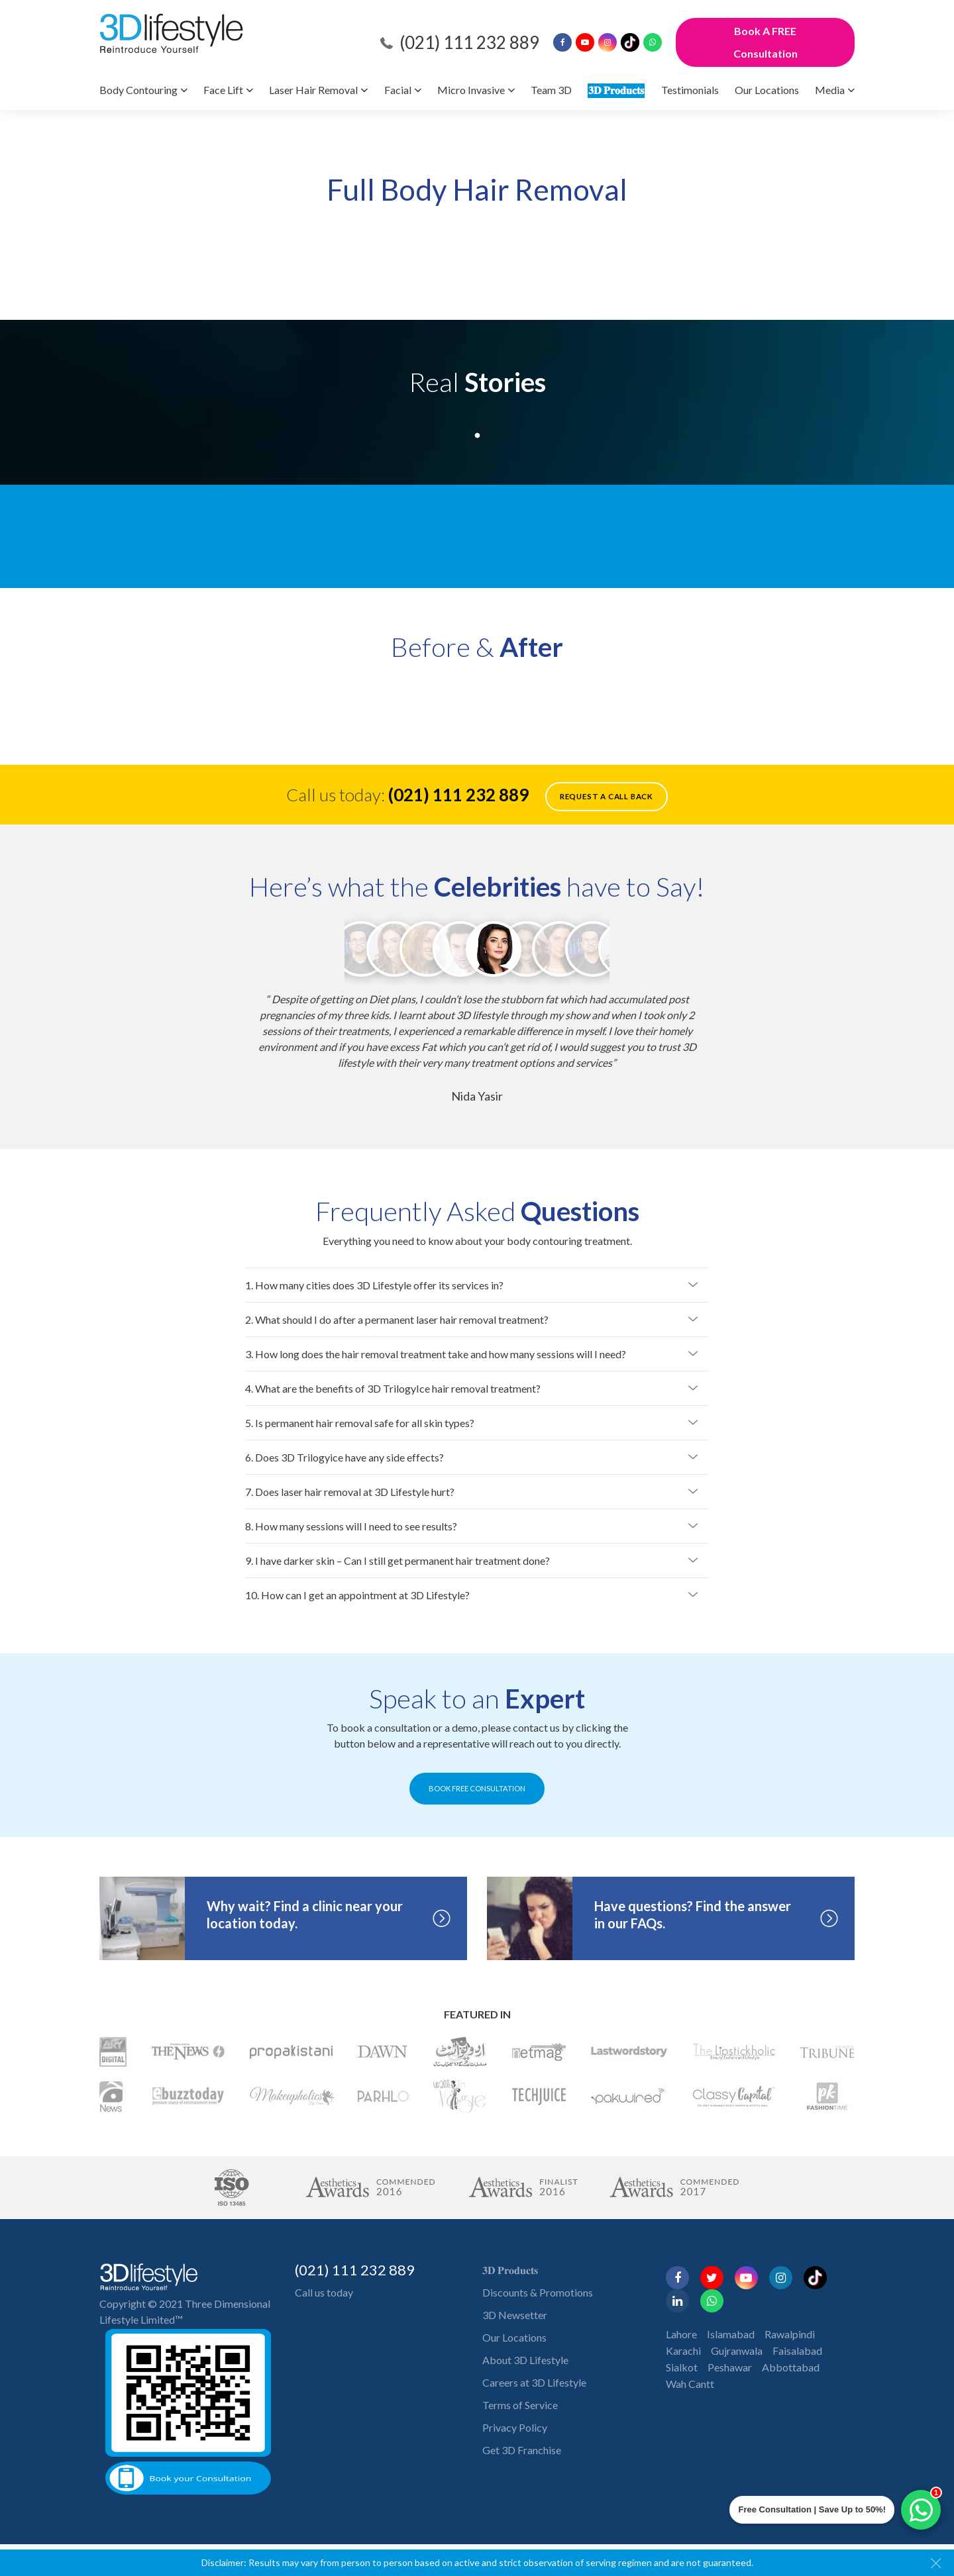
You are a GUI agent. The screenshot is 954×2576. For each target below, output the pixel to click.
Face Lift (223, 89)
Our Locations (767, 89)
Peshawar (730, 2367)
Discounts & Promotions (537, 2292)
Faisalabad (797, 2350)
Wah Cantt (690, 2383)
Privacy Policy (514, 2427)
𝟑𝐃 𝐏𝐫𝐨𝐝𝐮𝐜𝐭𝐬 (616, 89)
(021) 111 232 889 (469, 42)
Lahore (681, 2334)
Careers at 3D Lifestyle (534, 2382)
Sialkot (682, 2367)
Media (830, 89)
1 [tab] (477, 433)
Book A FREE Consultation (765, 42)
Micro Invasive (471, 89)
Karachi (683, 2350)
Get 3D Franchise (521, 2450)
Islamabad (731, 2334)
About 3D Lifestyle (525, 2359)
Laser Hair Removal (313, 89)
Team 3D (551, 89)
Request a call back (606, 796)
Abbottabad (791, 2367)
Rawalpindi (790, 2334)
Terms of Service (520, 2405)
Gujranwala (737, 2350)
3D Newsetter (514, 2314)
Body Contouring (138, 89)
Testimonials (690, 89)
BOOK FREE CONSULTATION (477, 1788)
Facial (397, 89)
